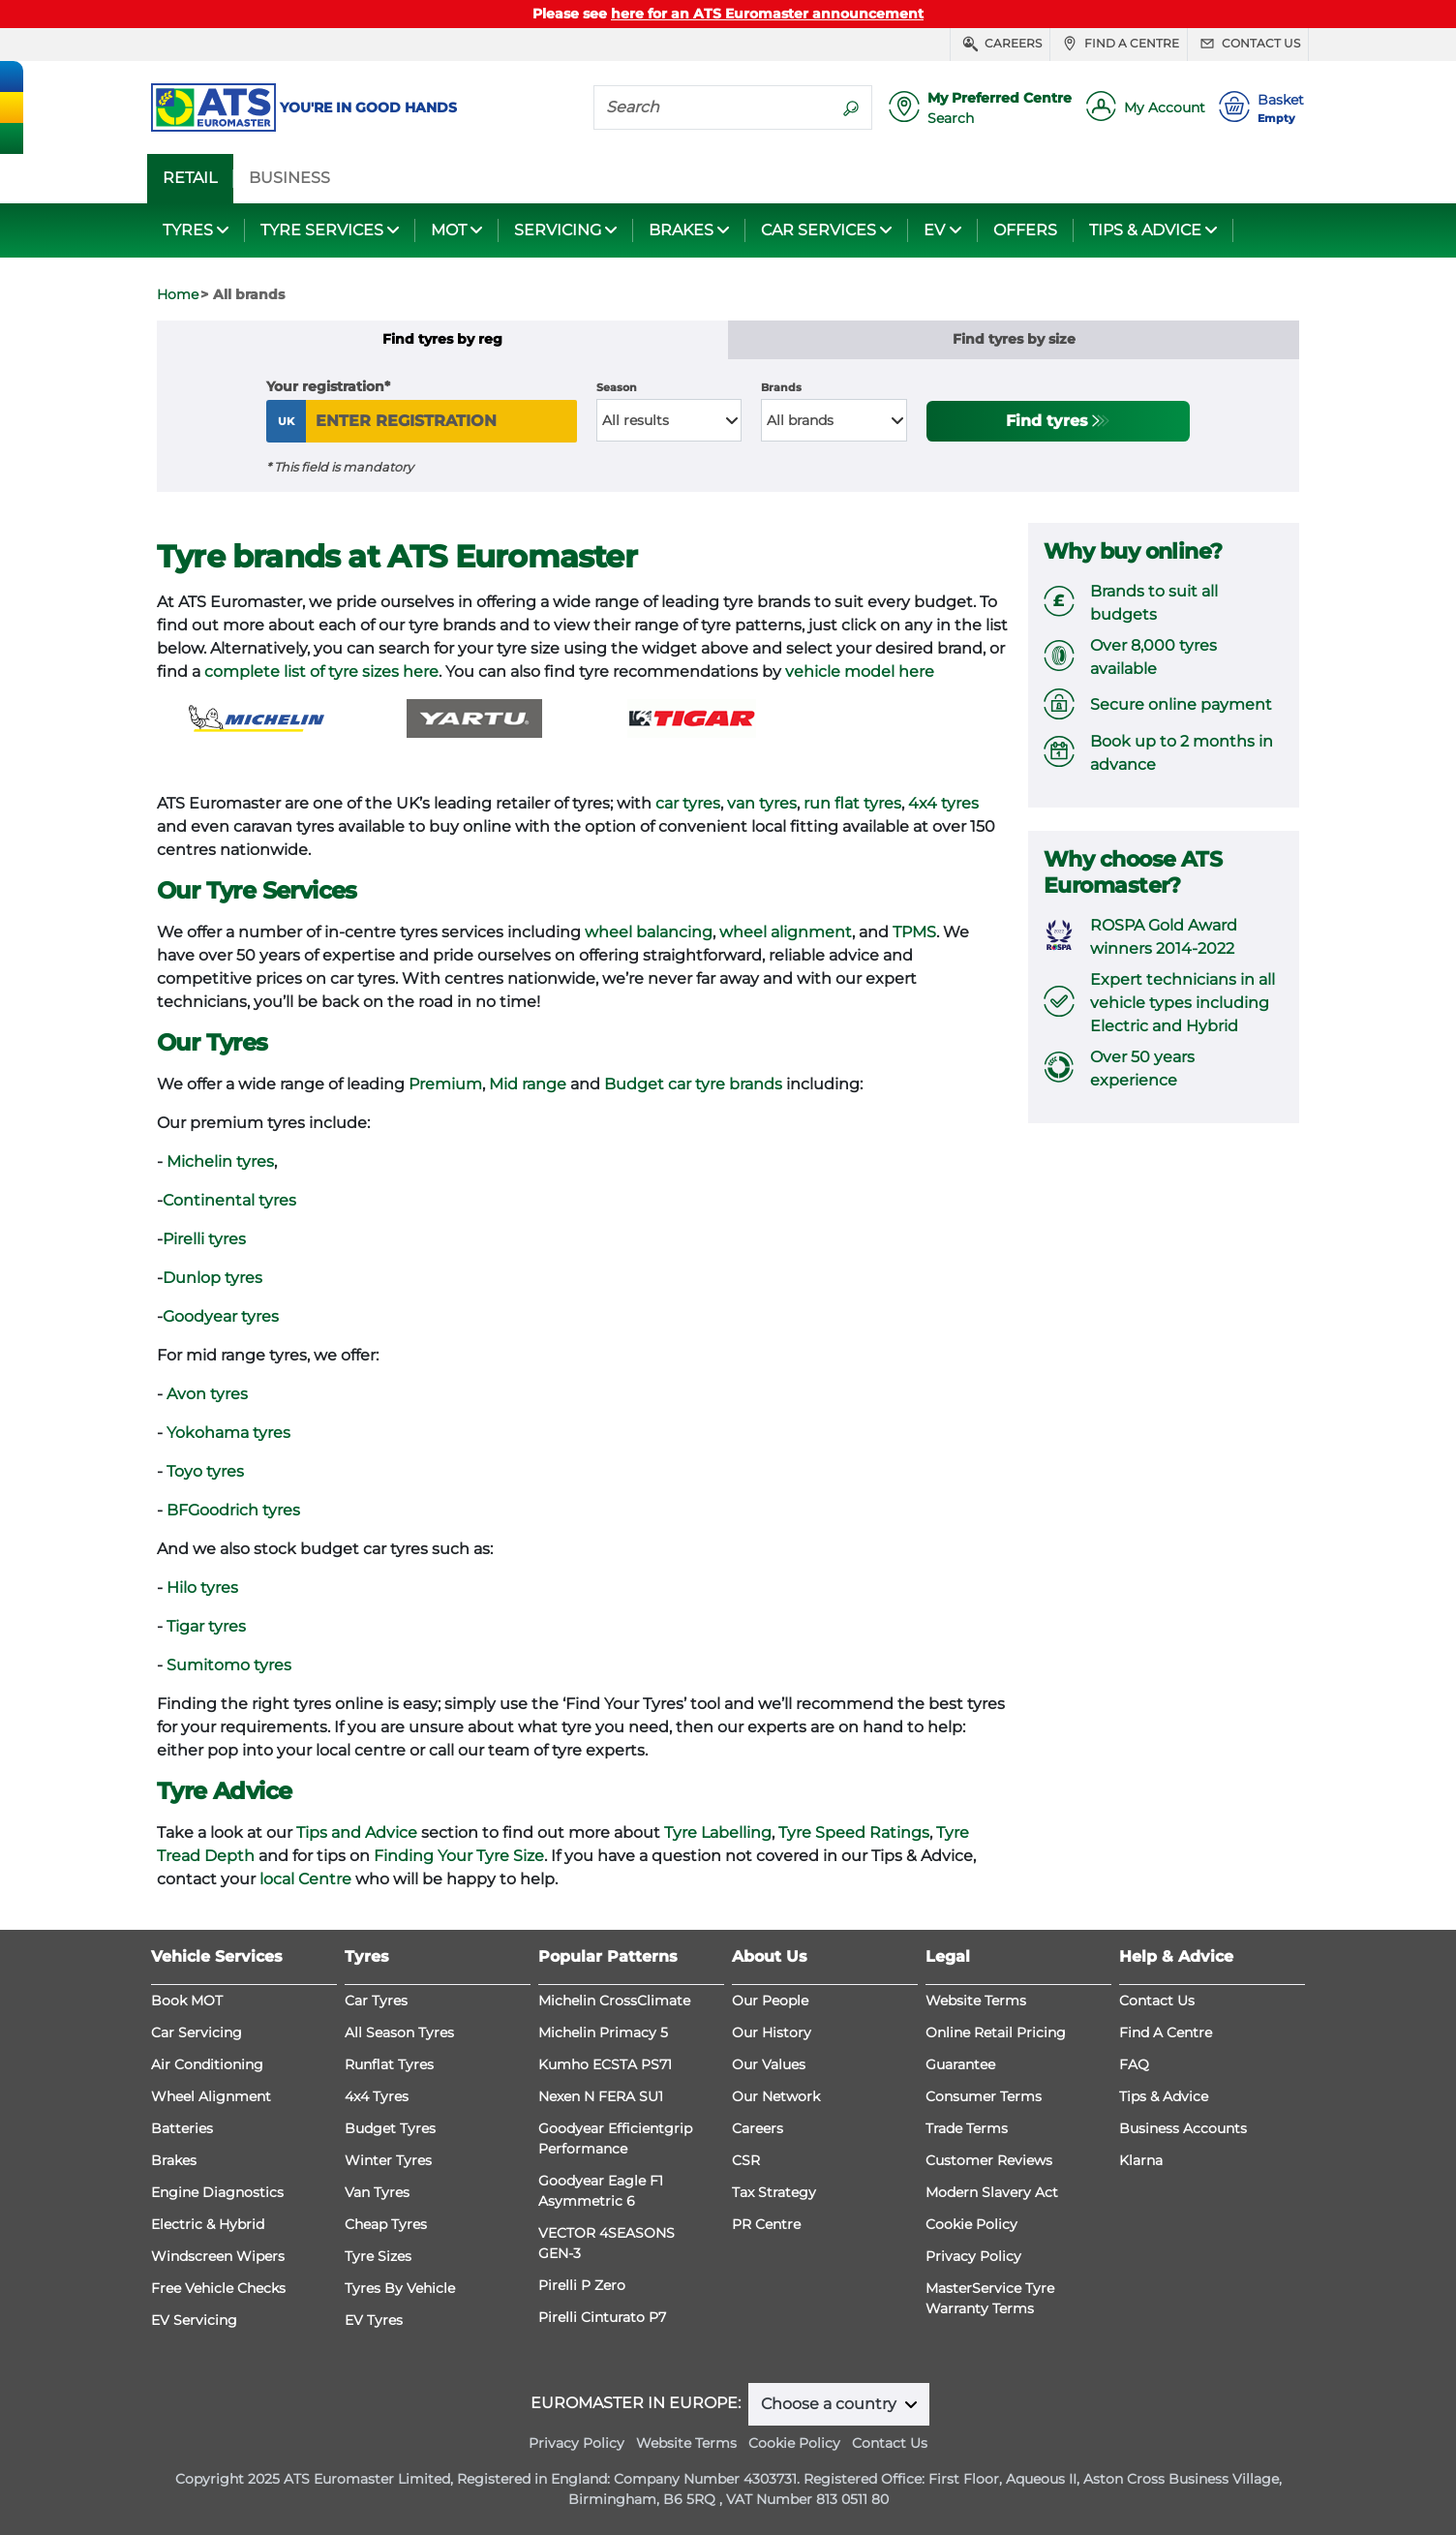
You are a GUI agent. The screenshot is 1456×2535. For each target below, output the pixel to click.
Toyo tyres (205, 1471)
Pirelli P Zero (581, 2285)
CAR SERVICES (818, 230)
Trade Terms (966, 2128)
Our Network (776, 2096)
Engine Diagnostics (217, 2192)
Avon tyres (207, 1394)
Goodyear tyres (221, 1316)
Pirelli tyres (204, 1239)
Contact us (1248, 43)
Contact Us (1157, 2000)
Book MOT (187, 2000)
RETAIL (190, 178)
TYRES (188, 230)
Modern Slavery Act (991, 2192)
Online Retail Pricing (995, 2032)
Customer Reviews (988, 2160)
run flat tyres (852, 803)
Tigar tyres (206, 1626)
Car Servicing (196, 2032)
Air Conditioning (207, 2064)
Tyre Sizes (378, 2256)
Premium (445, 1084)
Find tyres (1047, 421)
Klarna (1141, 2160)
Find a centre (1118, 43)
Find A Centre (1165, 2032)
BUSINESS (289, 178)
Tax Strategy (774, 2192)
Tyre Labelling (718, 1832)
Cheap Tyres (386, 2224)
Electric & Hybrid (207, 2224)
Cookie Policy (971, 2224)
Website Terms (975, 2000)
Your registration (325, 386)
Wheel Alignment (211, 2096)
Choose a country (830, 2404)
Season (616, 387)
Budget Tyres (390, 2128)
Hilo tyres (202, 1587)
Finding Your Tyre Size (459, 1856)
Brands (781, 387)
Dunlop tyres (212, 1277)
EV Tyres (374, 2320)
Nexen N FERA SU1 (600, 2096)
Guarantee (960, 2064)
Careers (1000, 43)
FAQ (1134, 2064)
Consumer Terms (983, 2096)
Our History (771, 2032)
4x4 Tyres (377, 2096)
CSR (746, 2160)
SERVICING (557, 230)
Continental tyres (229, 1200)
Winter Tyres (388, 2160)
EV (934, 230)
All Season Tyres (399, 2032)
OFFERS (1025, 230)
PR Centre (766, 2224)
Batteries (182, 2128)
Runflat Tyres (389, 2064)
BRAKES (681, 230)
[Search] (712, 106)
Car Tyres (376, 2000)
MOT (449, 230)
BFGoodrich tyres (233, 1510)
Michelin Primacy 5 (603, 2032)
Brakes (174, 2160)
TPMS (914, 932)
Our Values (768, 2064)
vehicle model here (859, 671)
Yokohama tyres (228, 1432)
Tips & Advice (1163, 2096)
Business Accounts (1183, 2128)
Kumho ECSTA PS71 (605, 2064)
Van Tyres (377, 2192)
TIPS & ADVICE (1145, 230)
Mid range (527, 1084)
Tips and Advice (356, 1832)
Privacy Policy (973, 2256)
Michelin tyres (220, 1161)
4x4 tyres (943, 803)
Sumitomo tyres (229, 1665)
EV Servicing (194, 2320)
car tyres (687, 803)
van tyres (762, 803)
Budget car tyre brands (693, 1084)
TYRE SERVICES (321, 230)
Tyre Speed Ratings (853, 1832)
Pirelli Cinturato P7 (602, 2317)
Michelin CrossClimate (614, 2000)
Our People (770, 2000)
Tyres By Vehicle (400, 2288)
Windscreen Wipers (218, 2256)
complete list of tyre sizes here (321, 671)
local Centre (305, 1879)
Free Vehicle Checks (218, 2288)
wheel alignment (785, 932)
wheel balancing (649, 932)
